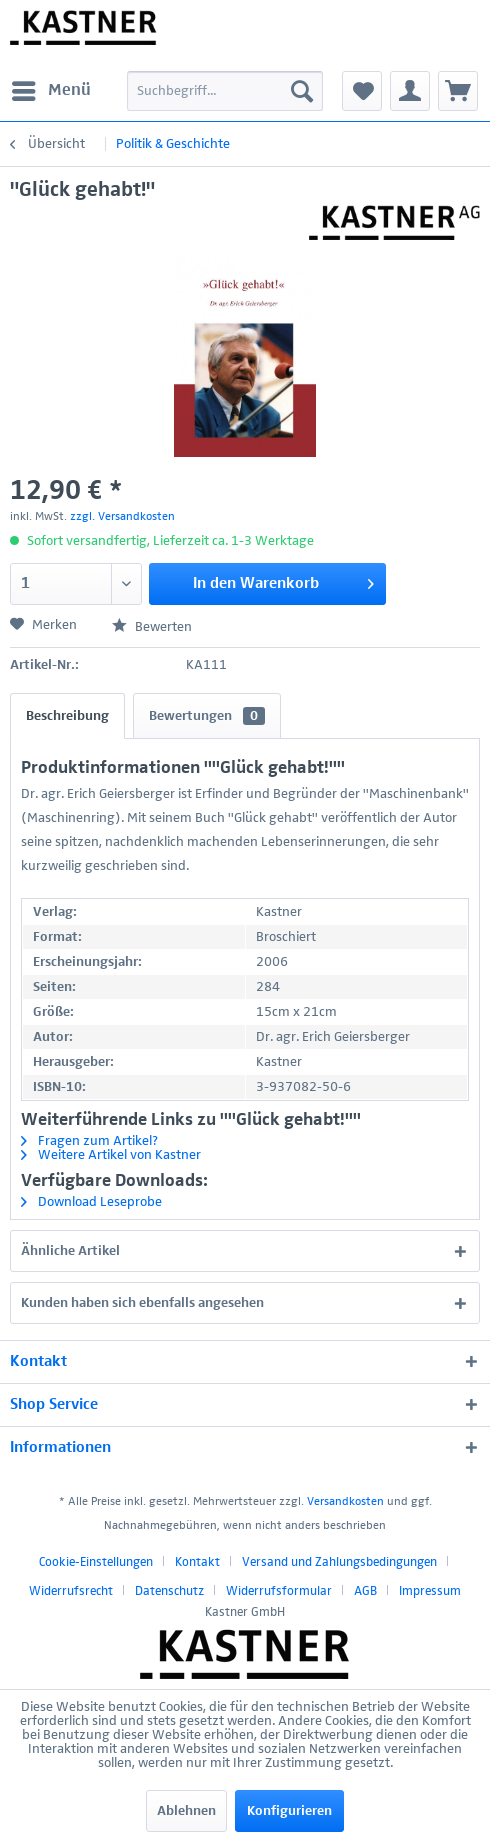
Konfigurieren (289, 1811)
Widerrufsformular (279, 1591)
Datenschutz (169, 1591)
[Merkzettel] (362, 91)
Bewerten (152, 627)
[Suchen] (302, 91)
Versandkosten (345, 1502)
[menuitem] (50, 91)
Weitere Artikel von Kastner (111, 1155)
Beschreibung (67, 716)
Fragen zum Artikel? (89, 1141)
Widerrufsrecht (71, 1591)
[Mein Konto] (410, 91)
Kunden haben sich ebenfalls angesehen (142, 1303)
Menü (51, 87)
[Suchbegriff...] (225, 91)
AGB (365, 1591)
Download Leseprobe (91, 1202)
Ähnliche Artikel (70, 1251)
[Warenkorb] (458, 91)
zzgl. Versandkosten (122, 517)
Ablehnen (186, 1811)
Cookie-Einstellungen (96, 1562)
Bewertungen (207, 716)
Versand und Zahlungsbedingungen (339, 1562)
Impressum (430, 1591)
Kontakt (197, 1562)
